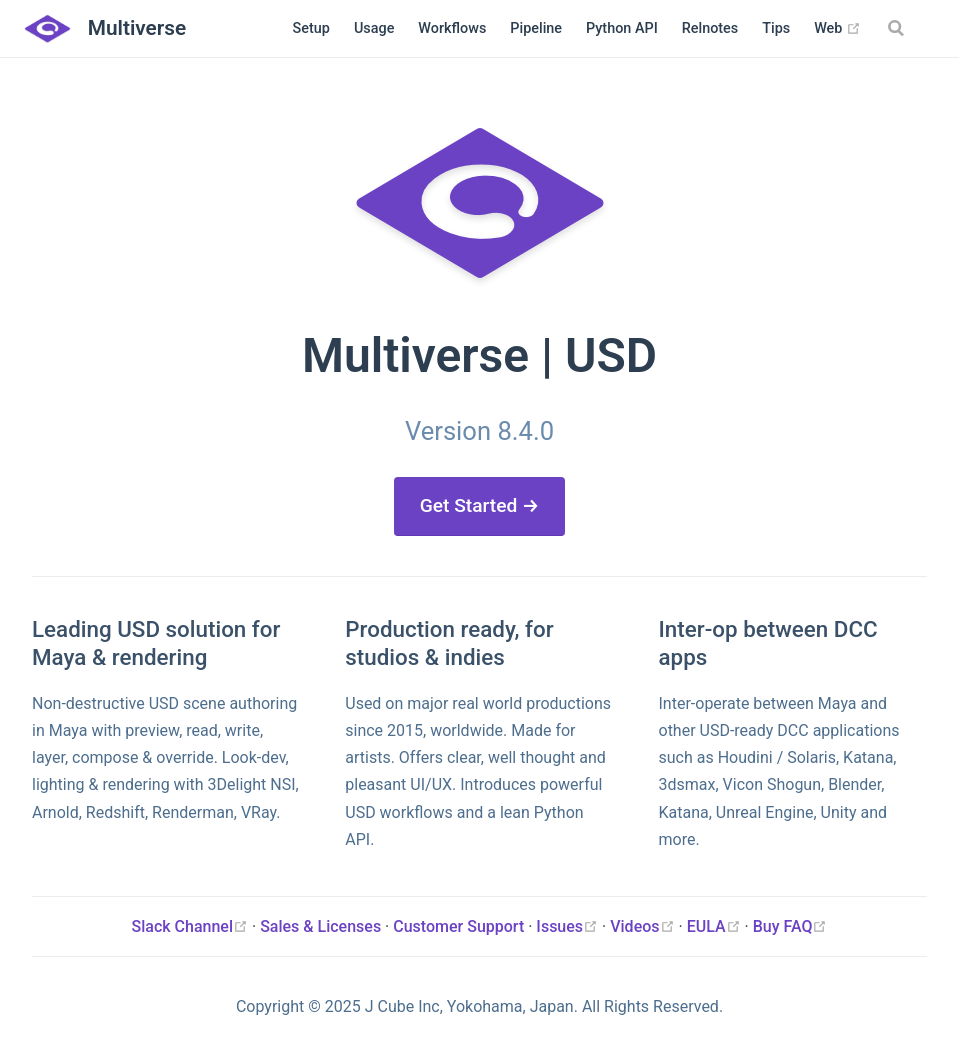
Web (837, 29)
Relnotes (710, 28)
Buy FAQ (790, 926)
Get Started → (480, 505)
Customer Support (458, 926)
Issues (569, 926)
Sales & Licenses (320, 926)
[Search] (898, 28)
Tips (776, 28)
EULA (716, 926)
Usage (374, 28)
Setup (311, 28)
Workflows (452, 28)
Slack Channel (192, 926)
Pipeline (536, 28)
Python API (622, 28)
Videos (644, 926)
